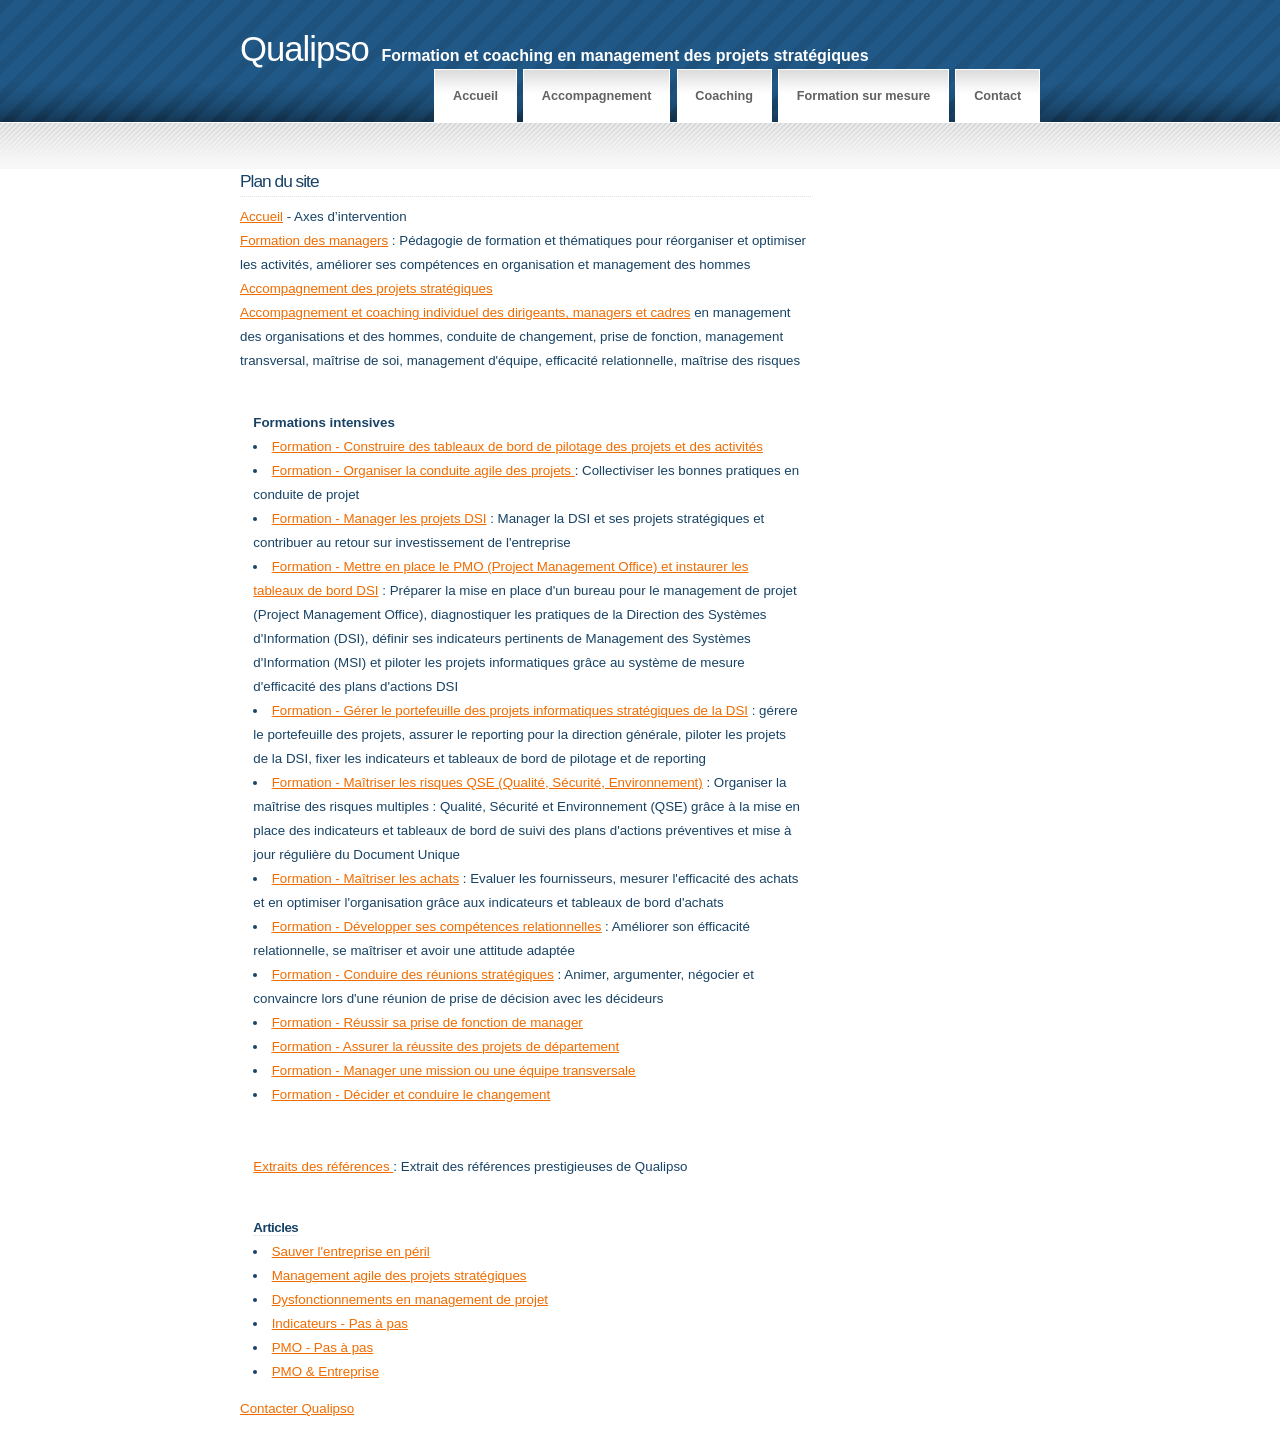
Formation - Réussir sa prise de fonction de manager (427, 1022)
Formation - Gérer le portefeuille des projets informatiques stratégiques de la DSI (510, 710)
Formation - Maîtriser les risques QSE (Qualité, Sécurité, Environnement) (487, 782)
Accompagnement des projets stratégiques (366, 288)
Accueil (475, 96)
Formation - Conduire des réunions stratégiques (413, 974)
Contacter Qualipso (297, 1408)
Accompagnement (597, 96)
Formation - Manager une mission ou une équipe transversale (454, 1070)
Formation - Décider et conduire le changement (411, 1094)
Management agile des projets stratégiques (399, 1275)
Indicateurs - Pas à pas (340, 1323)
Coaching (724, 96)
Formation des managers (314, 240)
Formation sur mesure (864, 96)
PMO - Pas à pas (322, 1347)
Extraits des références (323, 1166)
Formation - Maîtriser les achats (365, 878)
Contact (997, 96)
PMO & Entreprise (325, 1371)
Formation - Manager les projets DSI (379, 518)
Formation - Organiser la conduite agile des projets (423, 470)
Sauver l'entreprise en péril (351, 1251)
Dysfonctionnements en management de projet (410, 1299)
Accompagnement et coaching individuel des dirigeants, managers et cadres (465, 312)
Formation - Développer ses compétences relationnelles (437, 926)
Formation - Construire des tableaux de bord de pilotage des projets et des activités (517, 446)
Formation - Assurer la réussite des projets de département (445, 1046)
